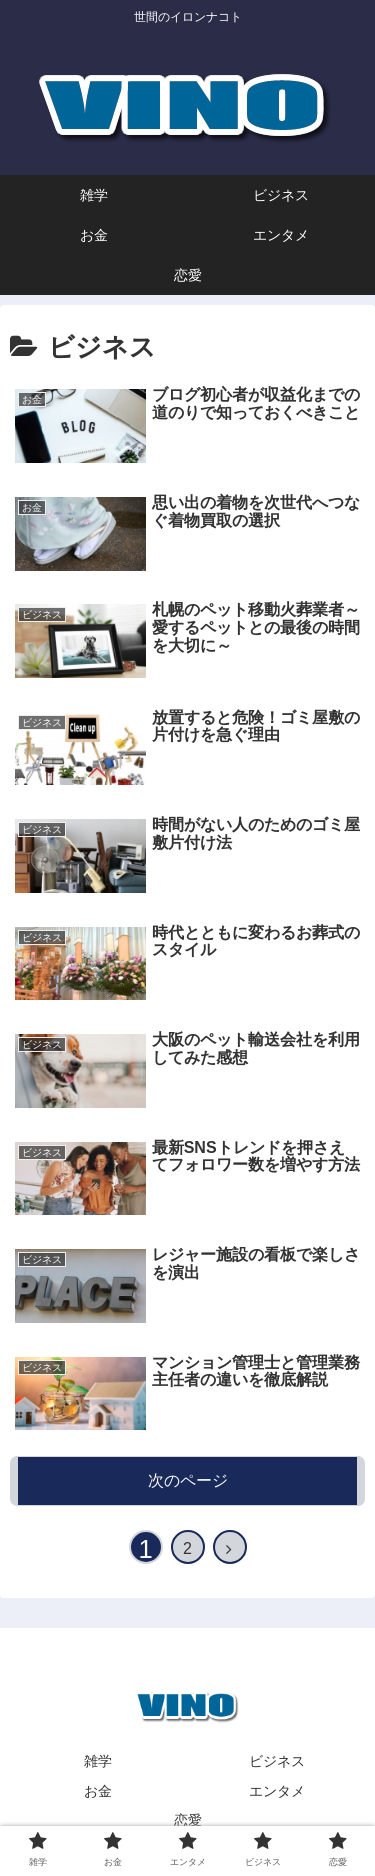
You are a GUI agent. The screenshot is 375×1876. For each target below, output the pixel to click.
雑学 (98, 1761)
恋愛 (188, 1820)
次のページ (188, 1480)
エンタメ (277, 1791)
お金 (98, 1791)
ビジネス (277, 1761)
